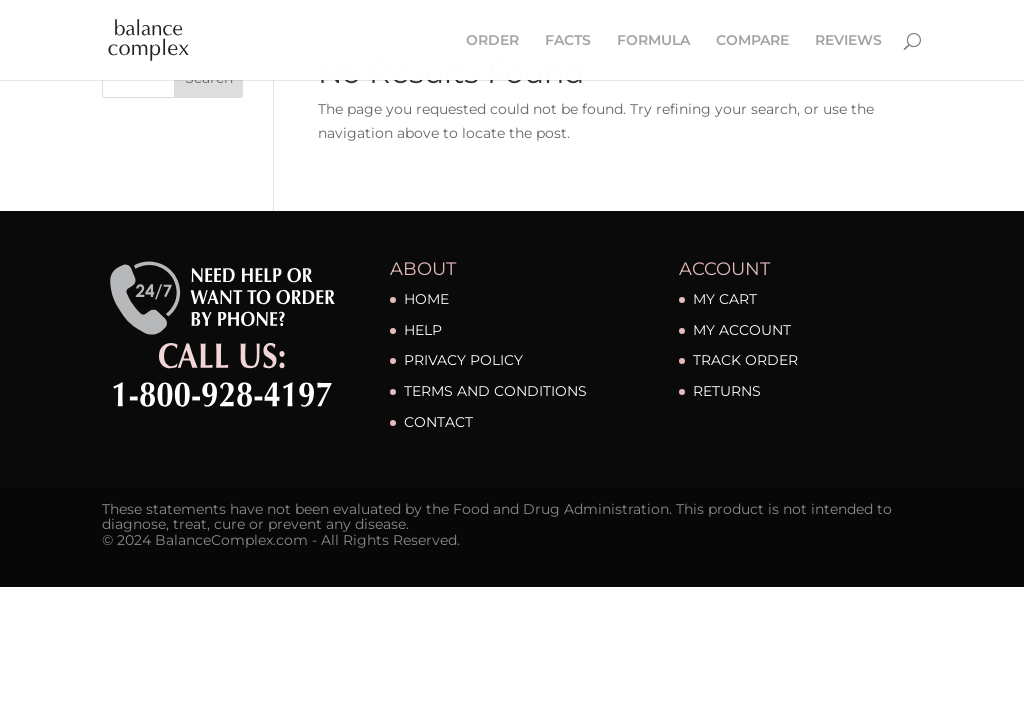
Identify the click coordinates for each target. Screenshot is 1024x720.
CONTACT (438, 422)
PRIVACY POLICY (463, 360)
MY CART (725, 299)
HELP (423, 330)
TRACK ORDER (745, 360)
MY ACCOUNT (742, 330)
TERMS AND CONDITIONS (495, 391)
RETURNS (727, 391)
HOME (426, 299)
